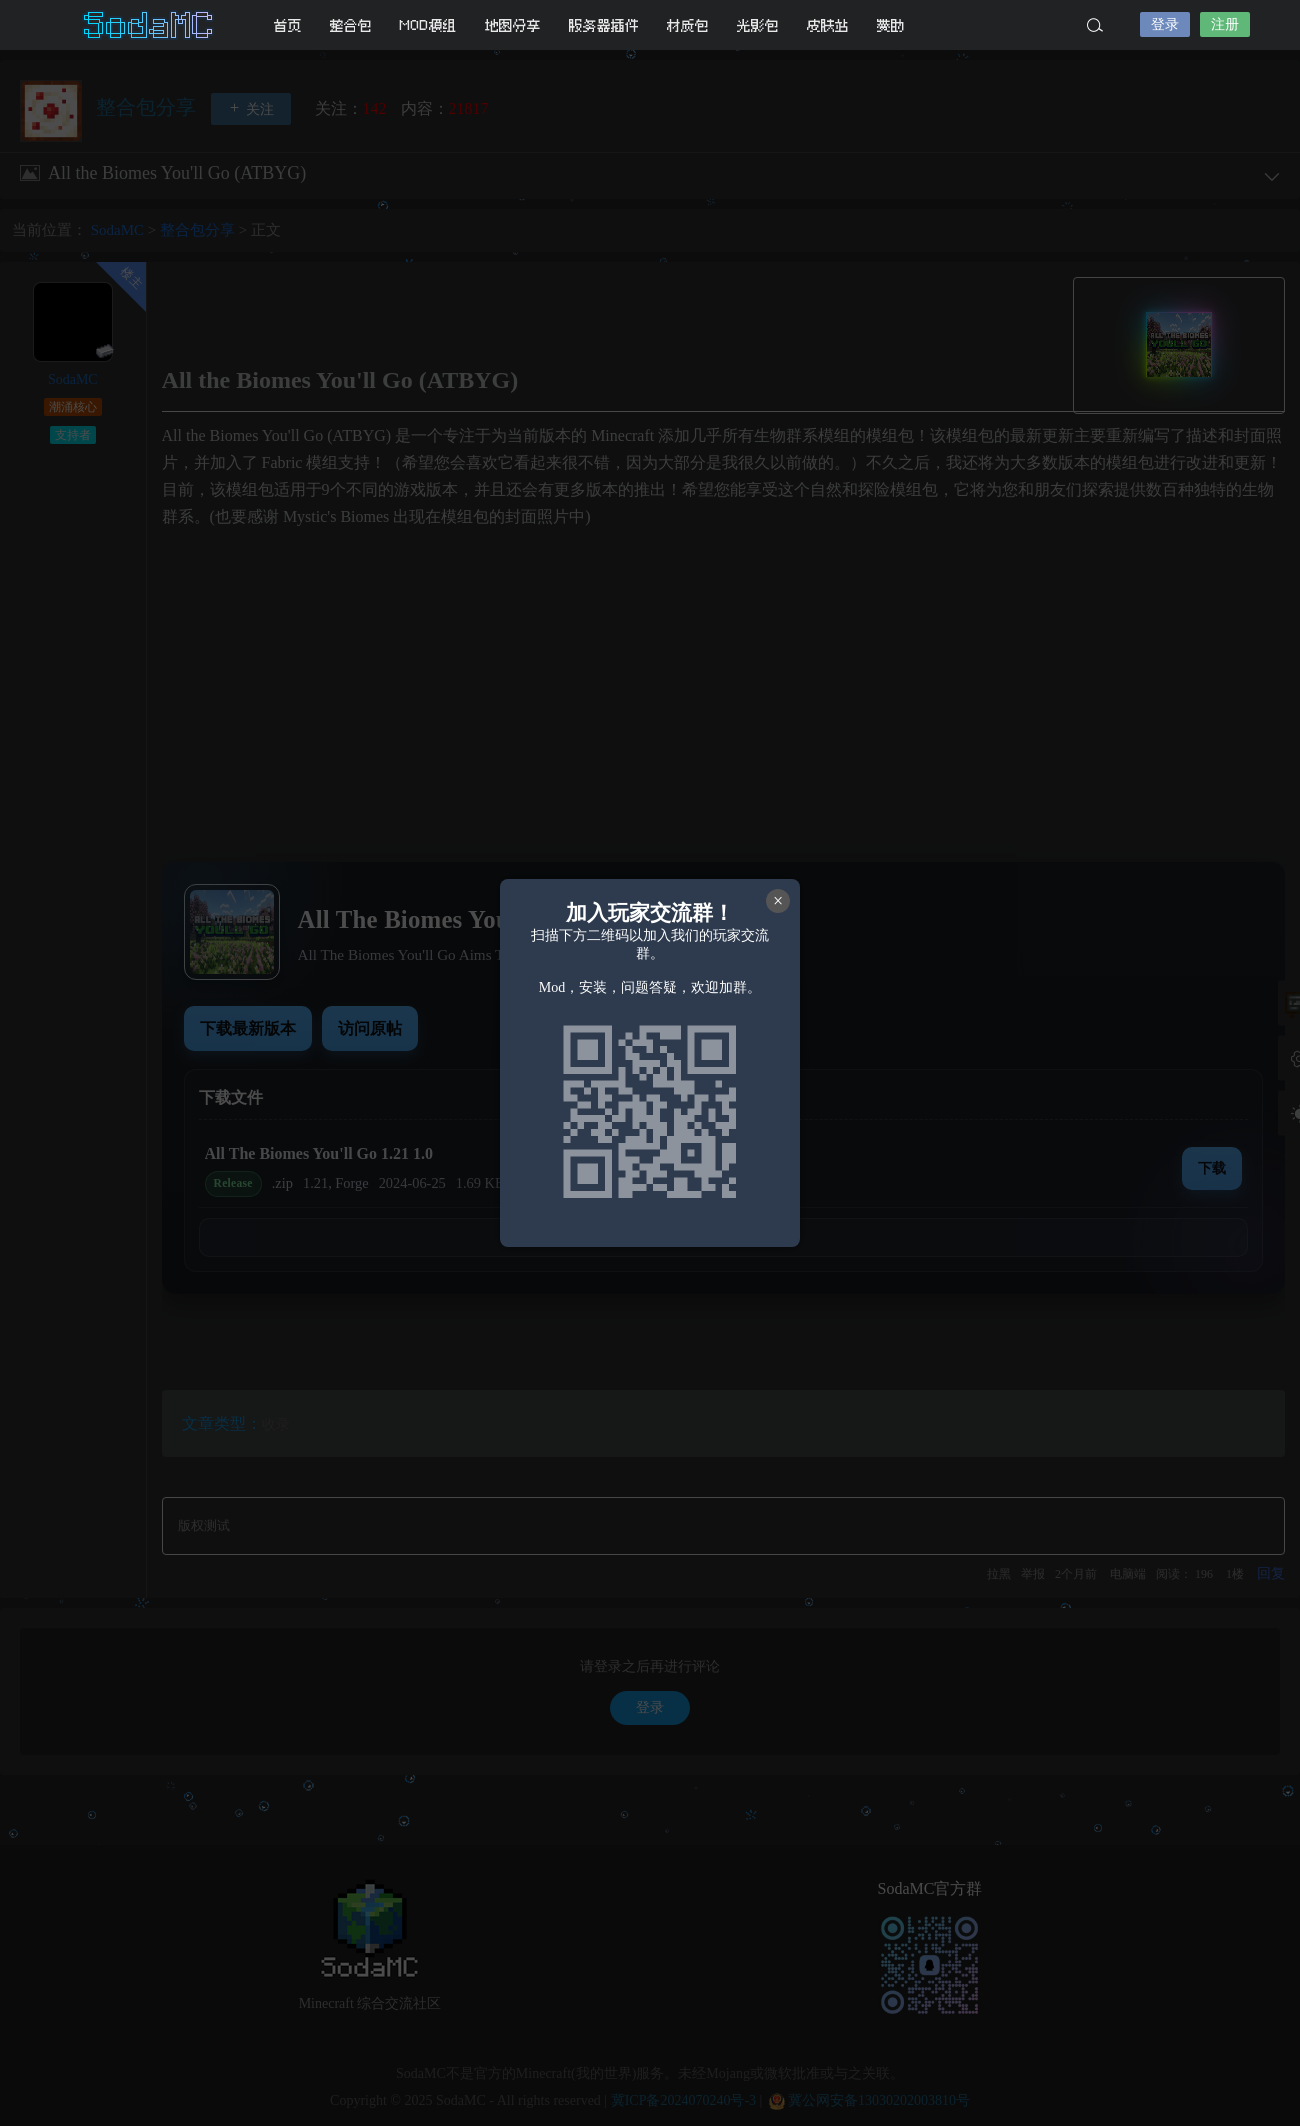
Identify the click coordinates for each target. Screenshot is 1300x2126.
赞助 (891, 25)
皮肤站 (828, 25)
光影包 (758, 25)
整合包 (351, 25)
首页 (288, 25)
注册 (1225, 24)
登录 (1165, 24)
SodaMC (150, 25)
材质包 (688, 25)
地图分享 (513, 25)
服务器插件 (604, 25)
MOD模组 (428, 25)
